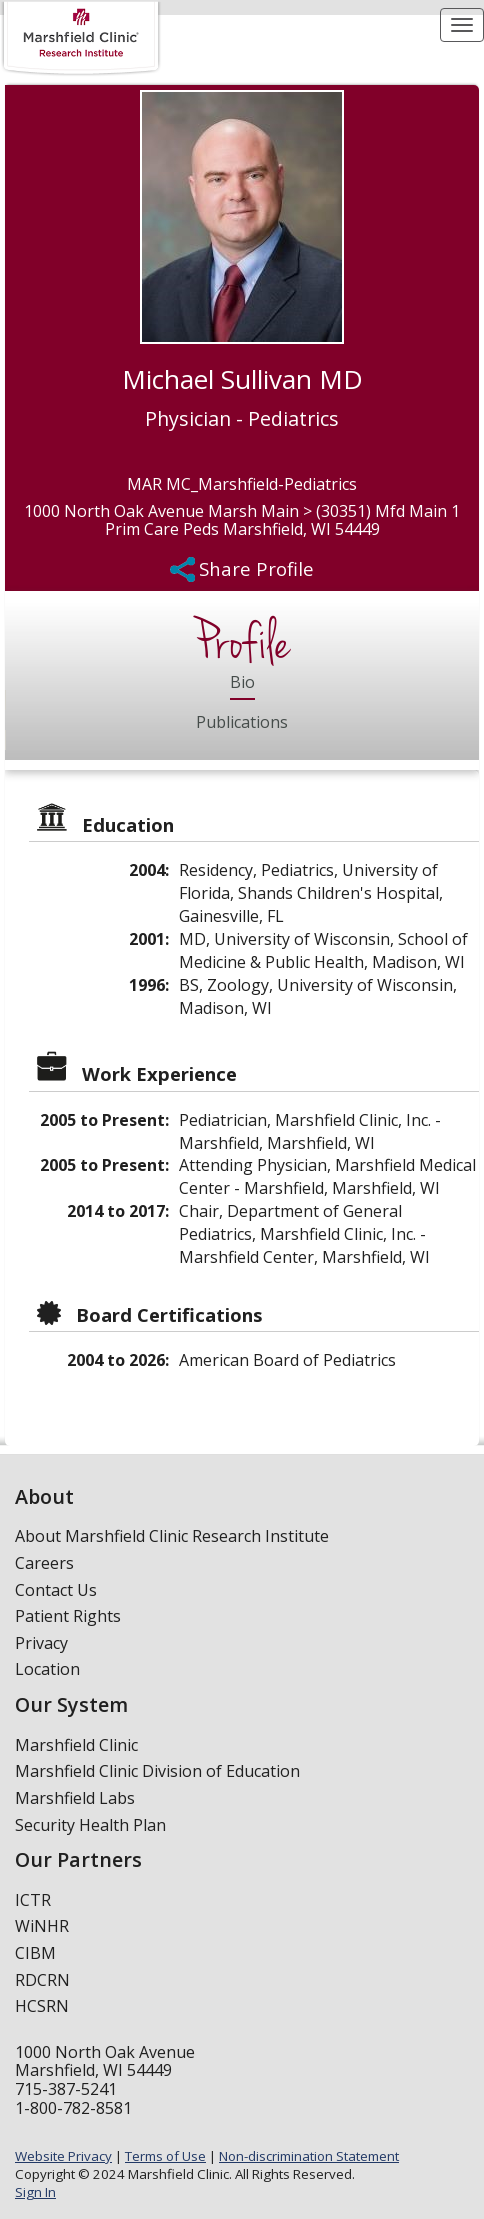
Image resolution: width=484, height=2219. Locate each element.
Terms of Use (165, 2156)
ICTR (33, 1900)
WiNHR (42, 1926)
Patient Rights (68, 1616)
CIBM (35, 1953)
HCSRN (42, 2006)
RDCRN (42, 1980)
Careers (44, 1563)
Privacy (41, 1643)
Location (47, 1669)
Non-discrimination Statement (309, 2156)
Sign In (35, 2192)
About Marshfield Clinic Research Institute (172, 1536)
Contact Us (56, 1590)
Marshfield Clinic (76, 1745)
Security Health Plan (90, 1825)
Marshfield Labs (75, 1798)
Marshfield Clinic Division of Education (157, 1771)
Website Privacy (63, 2156)
